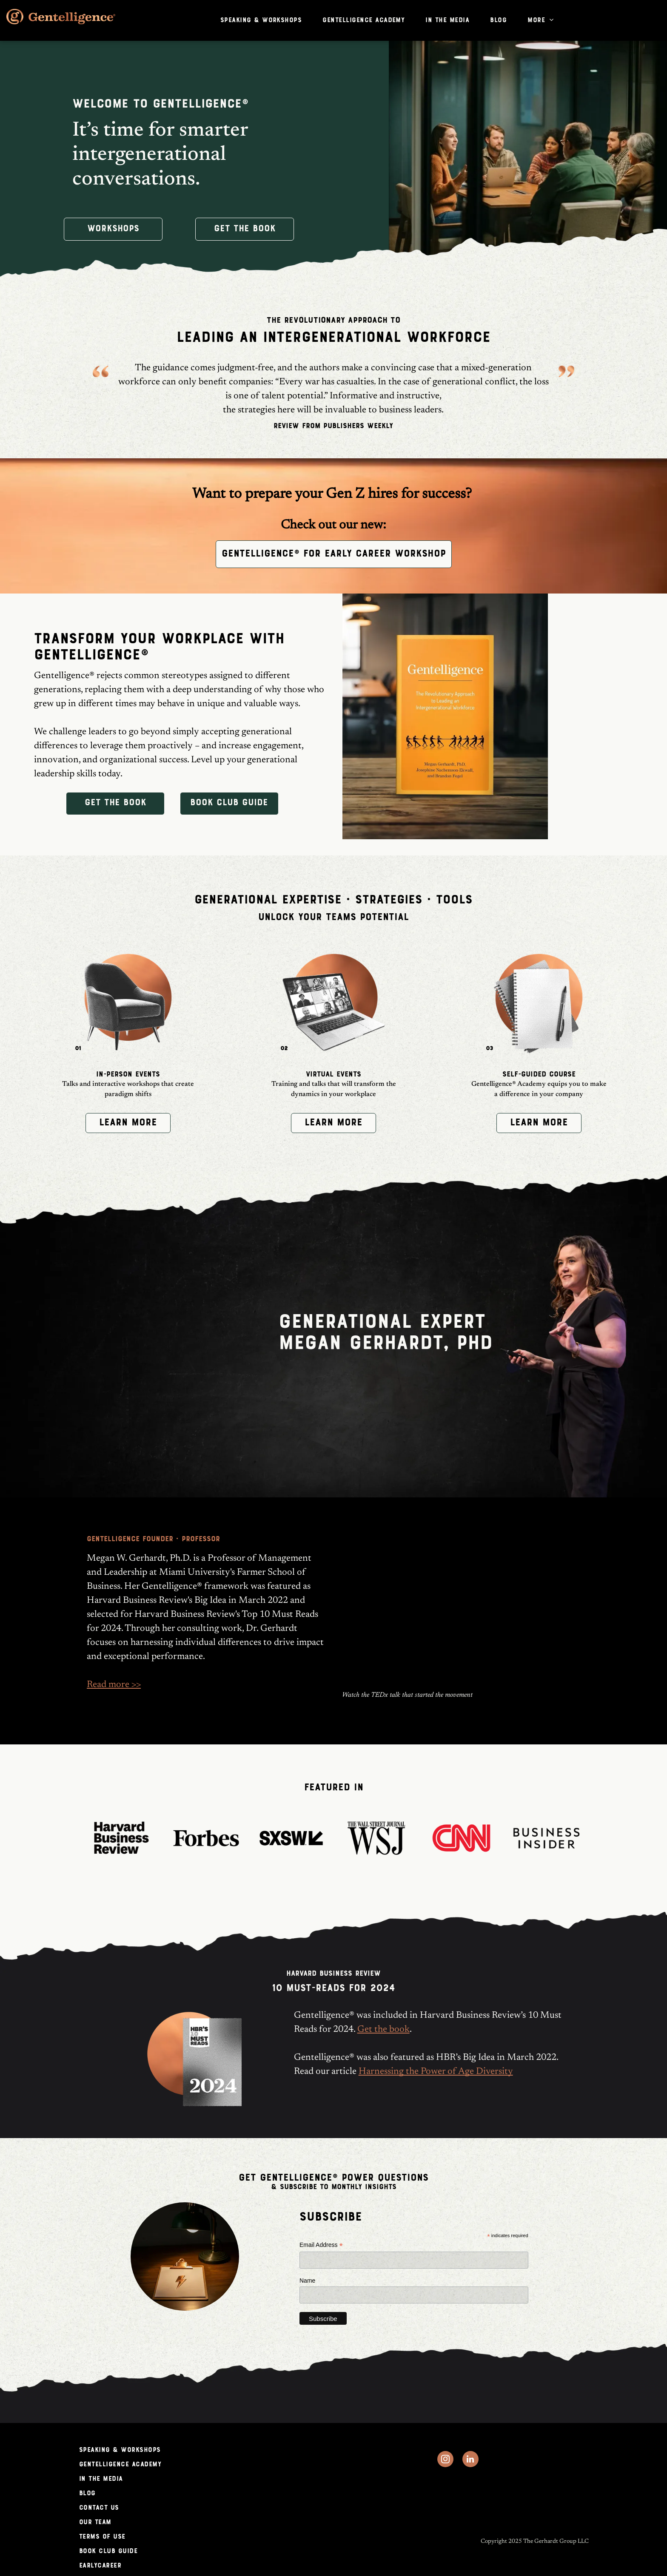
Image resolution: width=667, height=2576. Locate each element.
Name (307, 2280)
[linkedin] (470, 2460)
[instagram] (445, 2460)
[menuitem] (264, 20)
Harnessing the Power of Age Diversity (436, 2071)
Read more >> (114, 1685)
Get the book (383, 2029)
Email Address (321, 2245)
